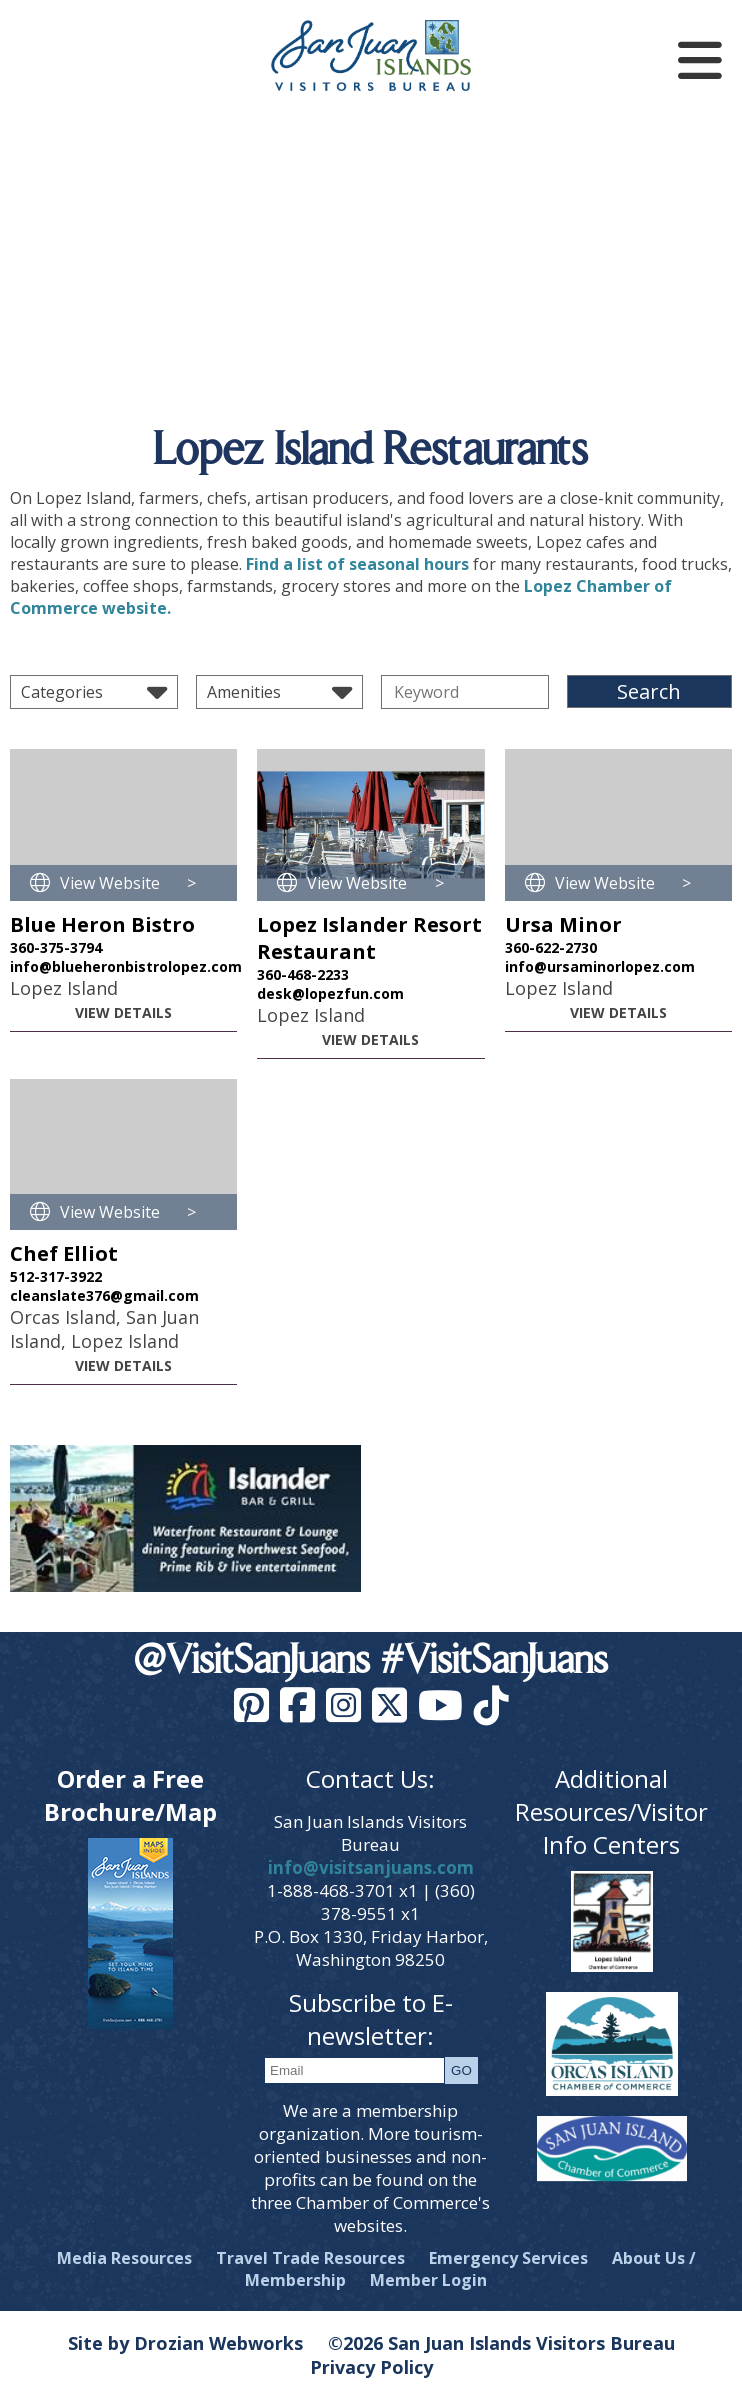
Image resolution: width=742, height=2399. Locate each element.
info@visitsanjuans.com (371, 1867)
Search (649, 691)
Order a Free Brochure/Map (130, 1795)
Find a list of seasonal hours (357, 564)
